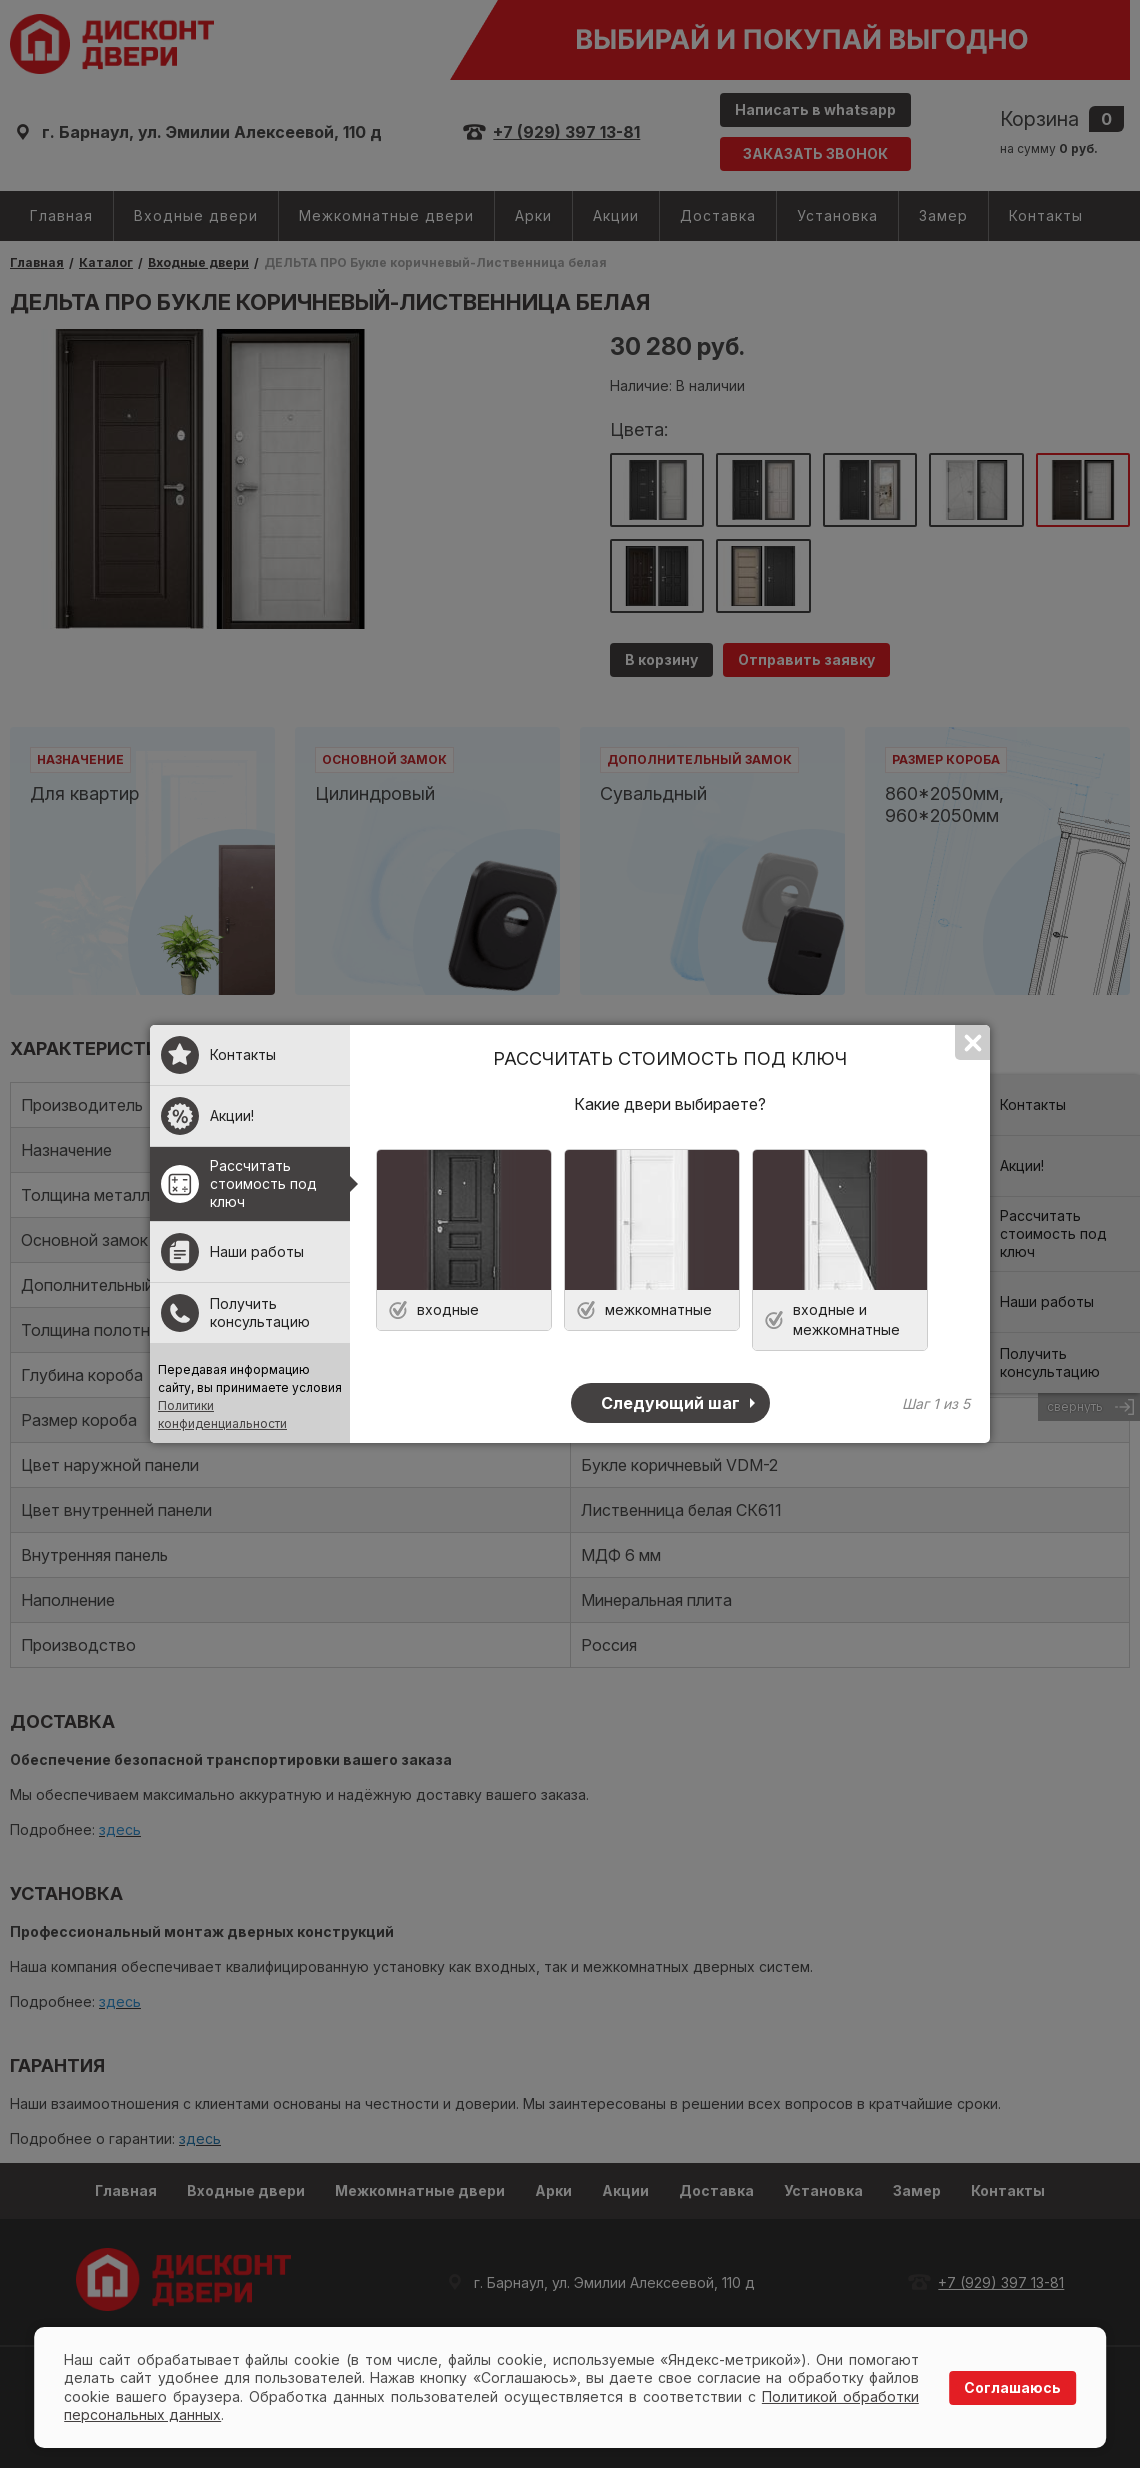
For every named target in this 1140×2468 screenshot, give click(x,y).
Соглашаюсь (1012, 2387)
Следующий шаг (670, 1403)
